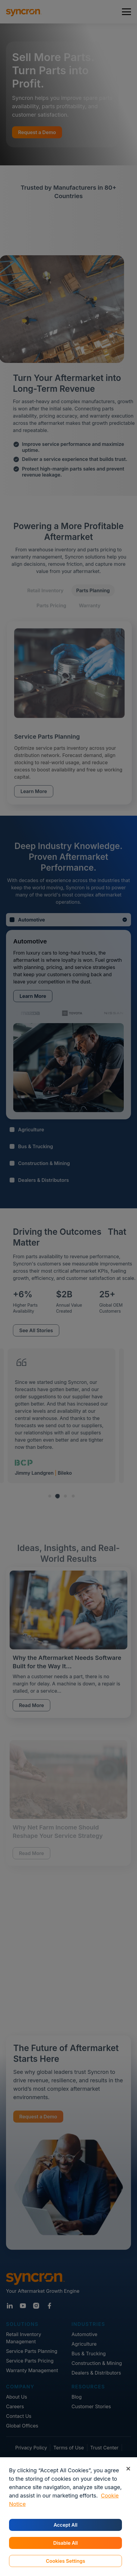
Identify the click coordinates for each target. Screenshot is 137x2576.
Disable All (65, 2543)
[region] (68, 2516)
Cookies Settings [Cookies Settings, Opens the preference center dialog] (65, 2561)
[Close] (128, 2468)
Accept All (65, 2525)
